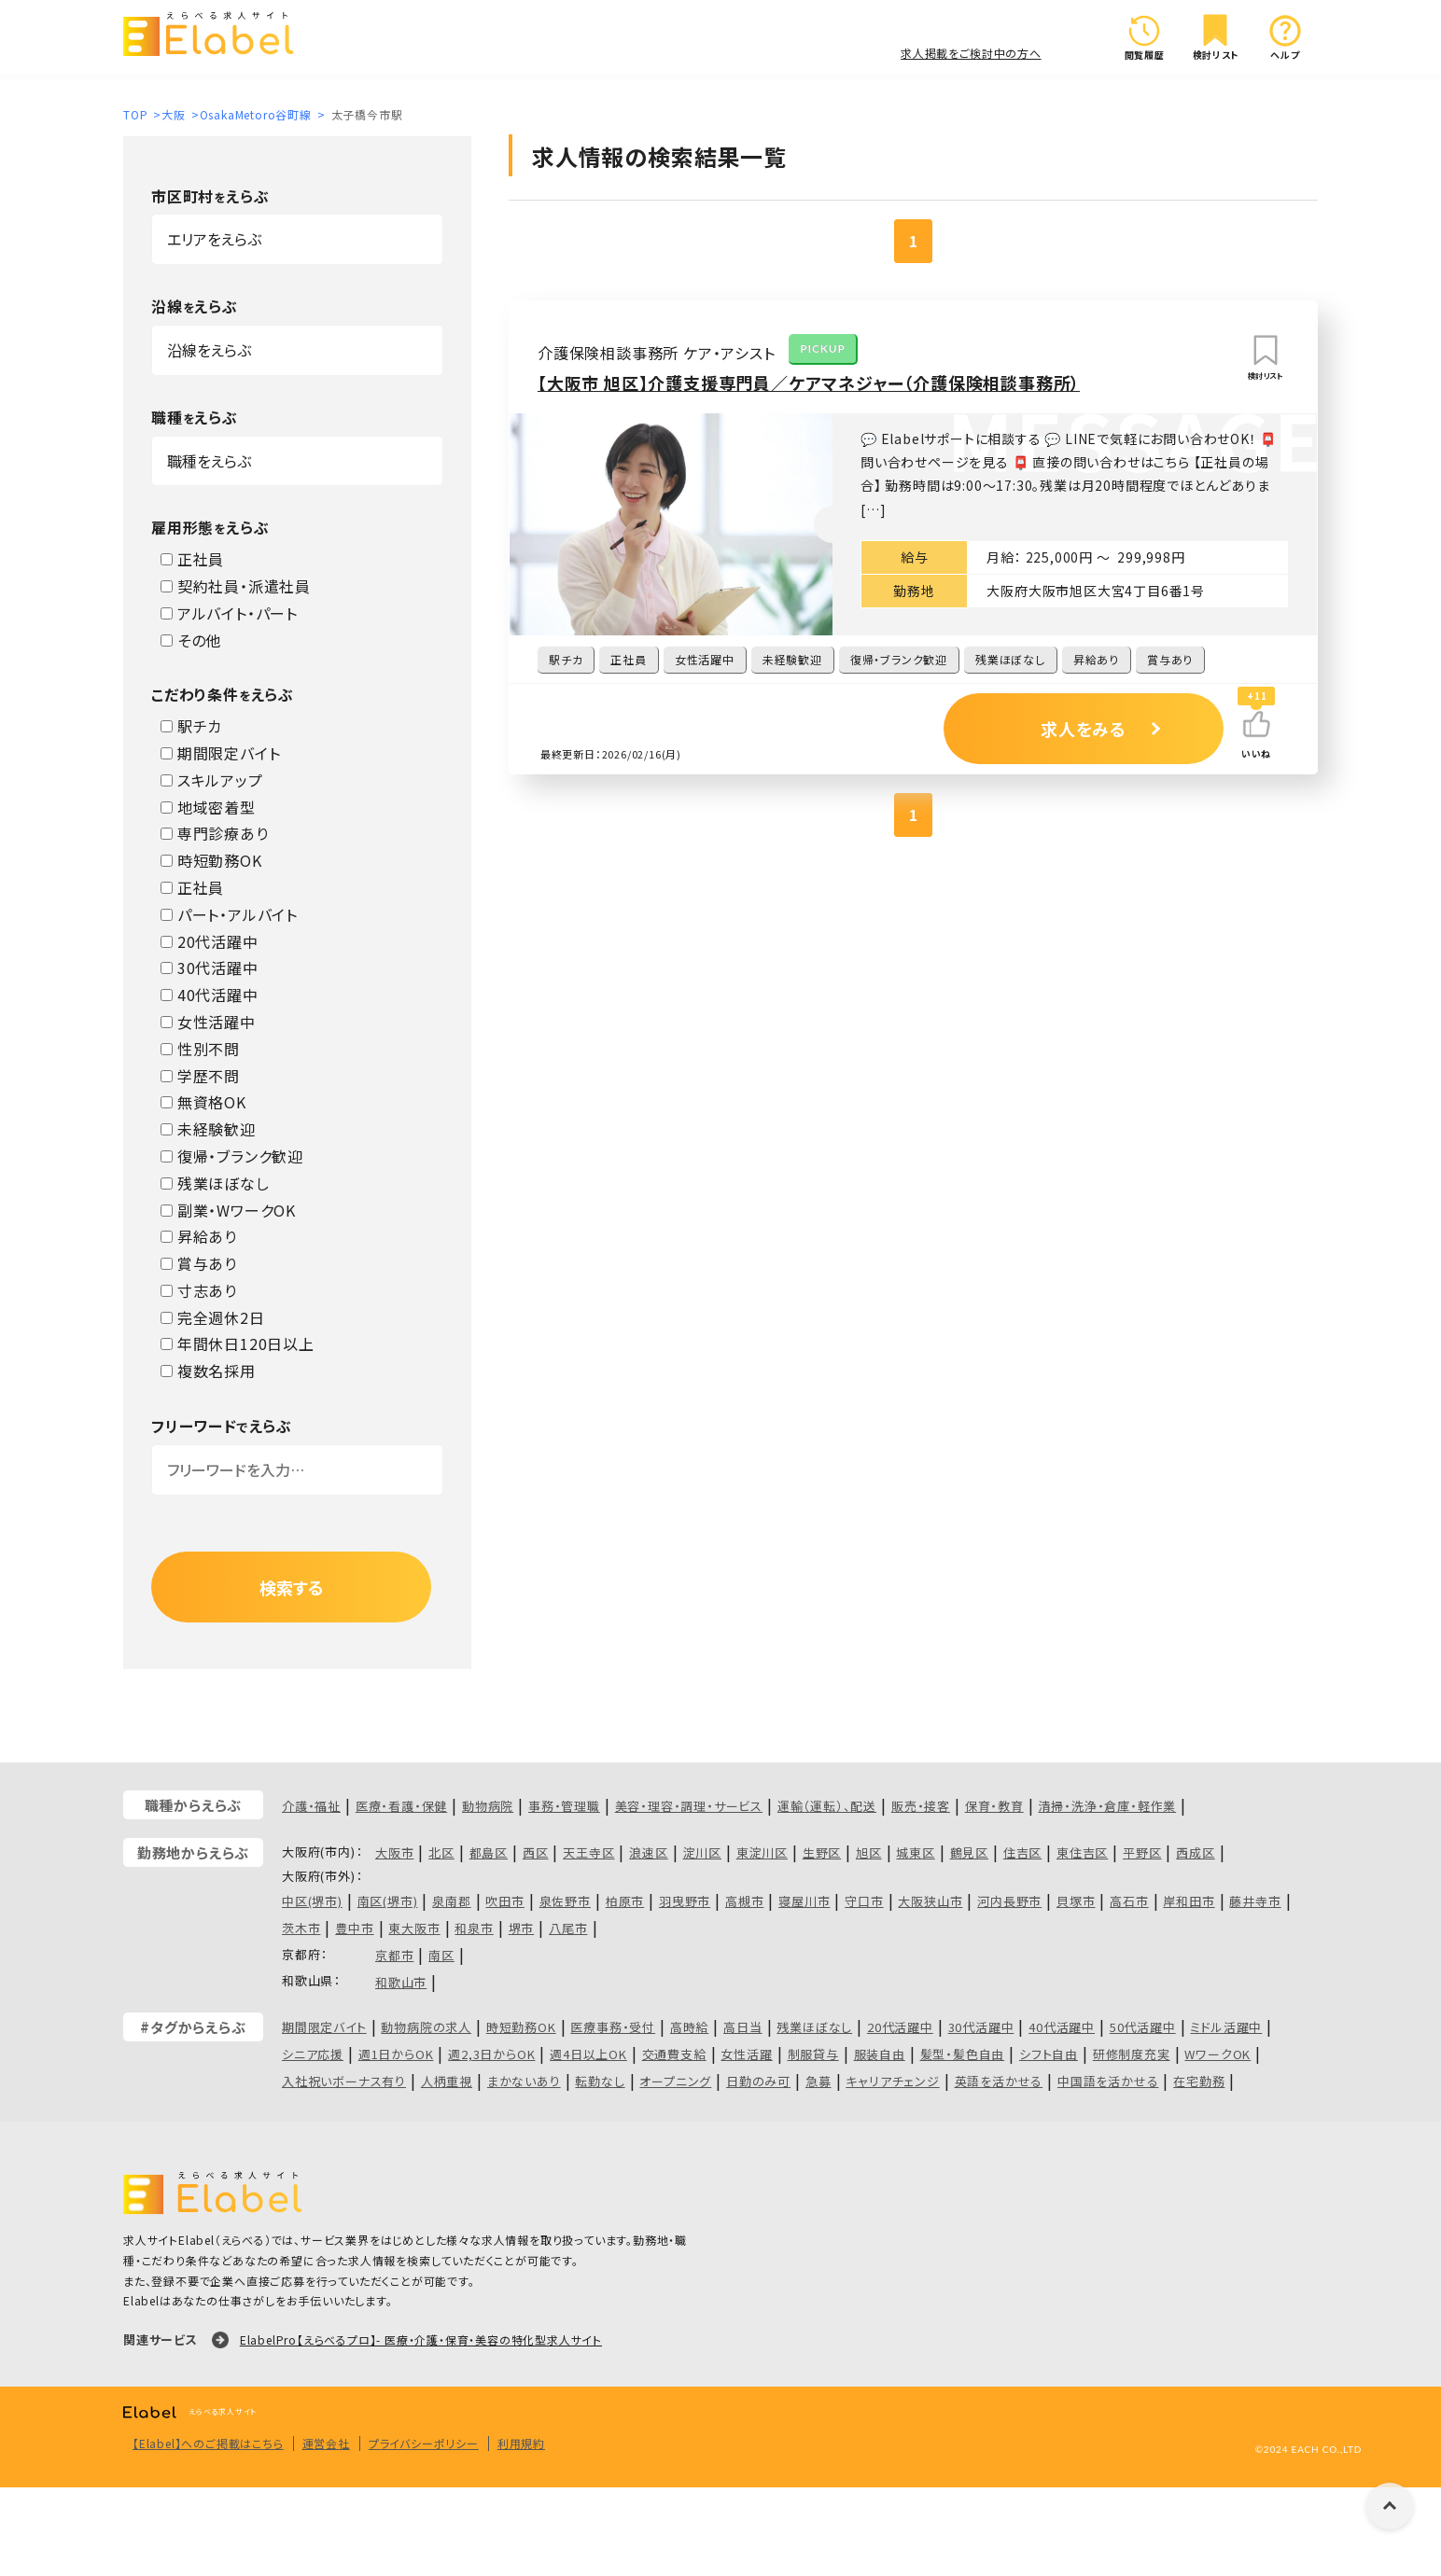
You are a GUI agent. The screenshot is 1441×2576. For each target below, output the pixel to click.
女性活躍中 (208, 1021)
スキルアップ (212, 780)
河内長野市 (1009, 1901)
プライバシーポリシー (424, 2443)
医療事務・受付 (612, 2027)
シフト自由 (1048, 2054)
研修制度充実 (1131, 2054)
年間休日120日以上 (238, 1343)
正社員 (192, 559)
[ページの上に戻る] (1389, 2506)
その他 (191, 640)
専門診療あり (215, 833)
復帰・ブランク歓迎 (232, 1156)
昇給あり (199, 1236)
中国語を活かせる (1107, 2081)
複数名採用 (208, 1370)
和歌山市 (401, 1982)
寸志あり (199, 1290)
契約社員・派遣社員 (236, 586)
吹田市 (504, 1901)
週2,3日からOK (491, 2054)
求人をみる (1083, 729)
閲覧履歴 (1145, 37)
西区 (536, 1852)
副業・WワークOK (228, 1210)
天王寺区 (588, 1852)
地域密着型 (208, 807)
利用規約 (521, 2443)
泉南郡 (451, 1901)
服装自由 (879, 2054)
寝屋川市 (804, 1901)
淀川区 (702, 1852)
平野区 (1142, 1852)
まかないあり (524, 2081)
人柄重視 (446, 2081)
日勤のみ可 (758, 2081)
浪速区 (648, 1852)
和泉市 (474, 1928)
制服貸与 (813, 2054)
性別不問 (200, 1048)
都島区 (488, 1852)
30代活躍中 (210, 967)
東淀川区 (762, 1852)
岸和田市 (1188, 1901)
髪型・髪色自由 (962, 2054)
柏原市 (625, 1901)
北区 (441, 1852)
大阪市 (394, 1852)
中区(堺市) (312, 1901)
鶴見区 (969, 1852)
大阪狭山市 (930, 1901)
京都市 (394, 1955)
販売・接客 (920, 1806)
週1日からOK (396, 2054)
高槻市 (744, 1901)
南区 (441, 1955)
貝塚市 (1075, 1901)
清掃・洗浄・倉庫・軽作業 (1108, 1806)
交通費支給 (674, 2054)
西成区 (1195, 1852)
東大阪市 (414, 1928)
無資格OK (203, 1102)
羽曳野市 (684, 1901)
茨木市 (301, 1928)
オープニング (675, 2081)
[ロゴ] (214, 36)
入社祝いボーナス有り (344, 2081)
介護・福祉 (311, 1806)
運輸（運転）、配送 (826, 1806)
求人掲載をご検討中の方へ (971, 53)
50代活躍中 (1143, 2027)
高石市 (1129, 1901)
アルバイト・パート (229, 613)
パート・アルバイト (229, 914)
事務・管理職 (564, 1806)
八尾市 (568, 1928)
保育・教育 (994, 1806)
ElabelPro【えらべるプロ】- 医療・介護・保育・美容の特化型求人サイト (421, 2339)
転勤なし (599, 2081)
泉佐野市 (565, 1901)
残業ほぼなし (215, 1183)
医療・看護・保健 (401, 1806)
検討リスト (1216, 37)
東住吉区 (1082, 1852)
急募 (818, 2081)
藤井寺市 (1254, 1901)
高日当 (742, 2027)
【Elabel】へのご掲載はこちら (208, 2443)
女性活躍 (746, 2054)
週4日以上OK (588, 2054)
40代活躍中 (210, 994)
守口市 (864, 1901)
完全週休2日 (213, 1317)
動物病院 (487, 1806)
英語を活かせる (999, 2081)
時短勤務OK (211, 860)
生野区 (822, 1852)
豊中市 (354, 1928)
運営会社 (326, 2443)
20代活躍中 (210, 941)
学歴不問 (200, 1076)
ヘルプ (1285, 37)
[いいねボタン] (1256, 724)
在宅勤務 (1198, 2081)
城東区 (915, 1852)
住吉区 (1022, 1852)
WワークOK (1217, 2054)
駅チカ (191, 726)
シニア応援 (312, 2054)
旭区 (869, 1852)
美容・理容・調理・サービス (688, 1806)
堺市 (522, 1928)
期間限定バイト (220, 753)
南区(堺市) (387, 1901)
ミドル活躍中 (1226, 2027)
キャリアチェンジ (892, 2081)
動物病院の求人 (426, 2027)
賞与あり (199, 1263)
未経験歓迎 (208, 1129)
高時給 (689, 2027)
